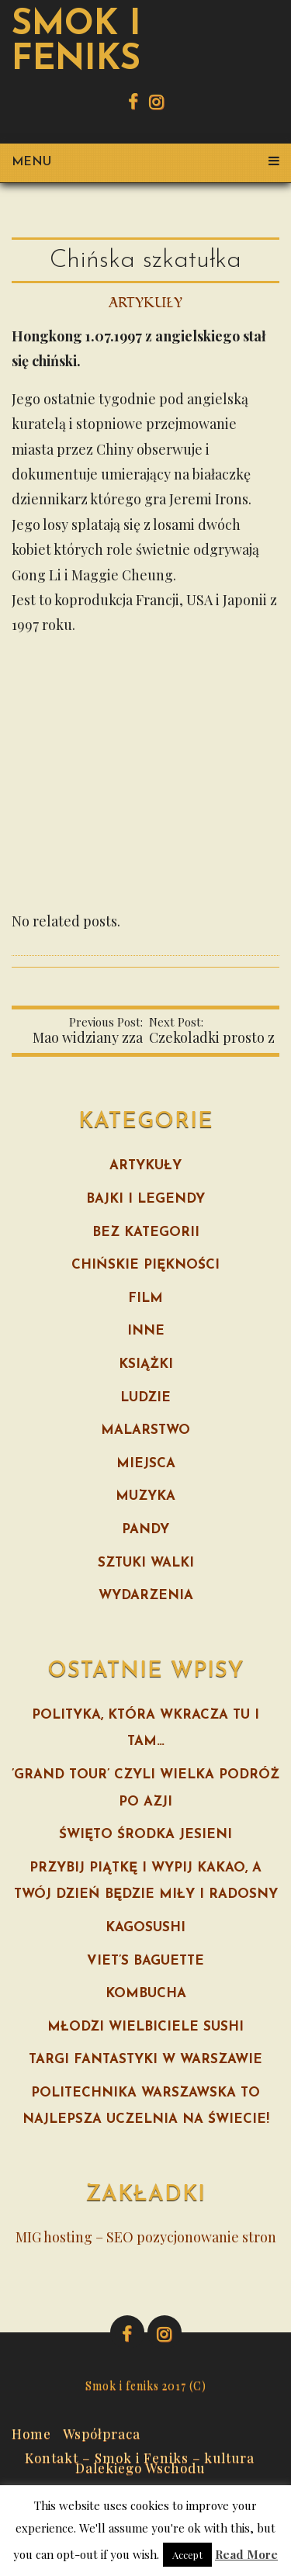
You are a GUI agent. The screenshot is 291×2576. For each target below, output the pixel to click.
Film (145, 1298)
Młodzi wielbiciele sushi (145, 2027)
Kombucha (146, 1993)
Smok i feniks (76, 43)
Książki (146, 1364)
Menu (145, 162)
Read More (246, 2554)
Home (31, 2432)
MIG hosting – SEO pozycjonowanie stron (146, 2237)
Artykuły (145, 303)
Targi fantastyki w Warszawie (145, 2059)
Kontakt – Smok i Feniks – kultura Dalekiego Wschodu (140, 2461)
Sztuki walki (146, 1563)
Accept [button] (187, 2554)
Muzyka (145, 1496)
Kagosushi (145, 1927)
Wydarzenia (146, 1595)
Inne (146, 1331)
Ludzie (145, 1397)
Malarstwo (145, 1430)
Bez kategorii (145, 1232)
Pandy (145, 1529)
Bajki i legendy (145, 1199)
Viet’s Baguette (145, 1961)
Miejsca (145, 1463)
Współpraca (101, 2432)
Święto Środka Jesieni (145, 1834)
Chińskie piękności (145, 1265)
